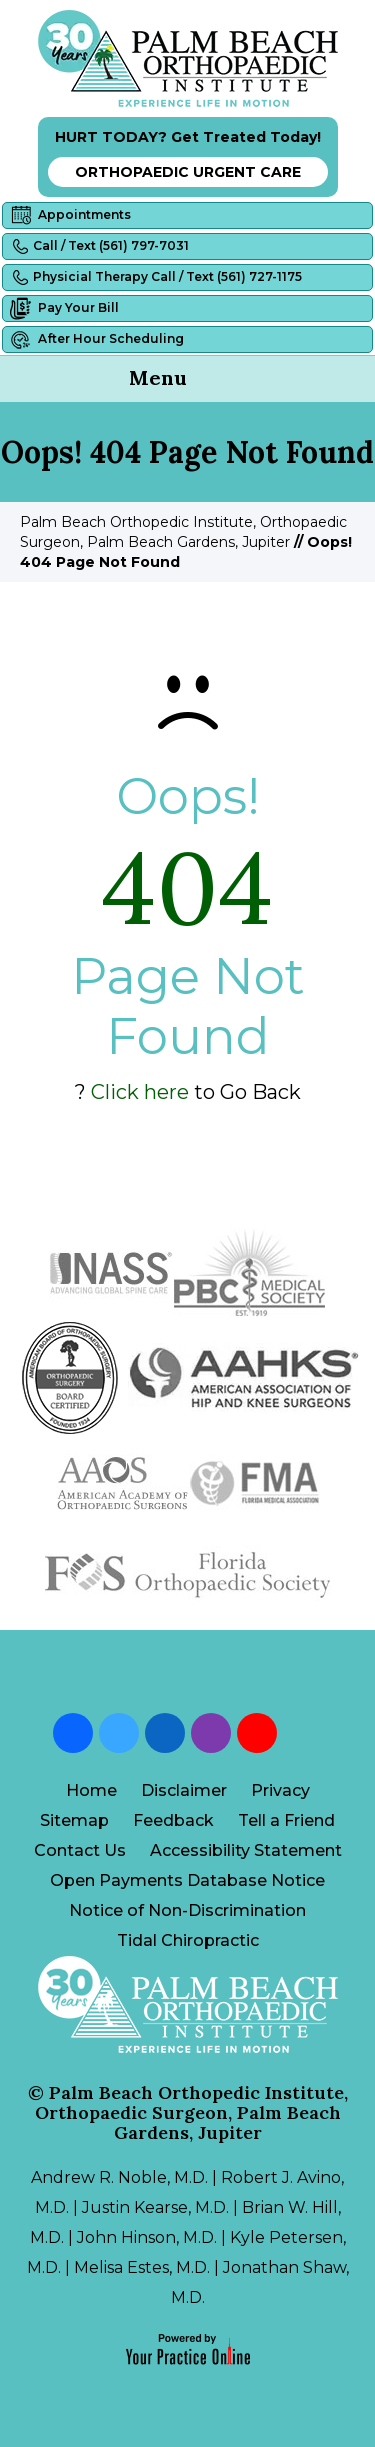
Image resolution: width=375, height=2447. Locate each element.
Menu (183, 380)
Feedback (173, 1820)
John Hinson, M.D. (147, 2237)
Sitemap (74, 1820)
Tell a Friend (286, 1820)
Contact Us (80, 1850)
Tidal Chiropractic (188, 1940)
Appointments (69, 215)
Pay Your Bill (63, 308)
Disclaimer (184, 1790)
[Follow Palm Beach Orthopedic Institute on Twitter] (119, 1733)
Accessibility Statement (246, 1850)
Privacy (280, 1790)
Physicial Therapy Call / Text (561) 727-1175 (155, 277)
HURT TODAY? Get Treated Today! (188, 157)
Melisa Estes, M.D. (142, 2267)
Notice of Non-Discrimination (187, 1910)
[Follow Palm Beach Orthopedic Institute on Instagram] (211, 1733)
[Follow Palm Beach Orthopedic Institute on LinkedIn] (165, 1733)
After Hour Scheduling (96, 339)
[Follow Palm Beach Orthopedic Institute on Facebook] (73, 1733)
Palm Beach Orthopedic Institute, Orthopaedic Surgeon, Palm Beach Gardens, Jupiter (191, 2112)
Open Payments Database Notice (187, 1880)
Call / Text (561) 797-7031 (98, 246)
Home (91, 1790)
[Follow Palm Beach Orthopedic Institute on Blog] (303, 1733)
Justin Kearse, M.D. (155, 2207)
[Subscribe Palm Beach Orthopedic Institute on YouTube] (257, 1733)
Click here (140, 1092)
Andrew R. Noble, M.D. (119, 2177)
